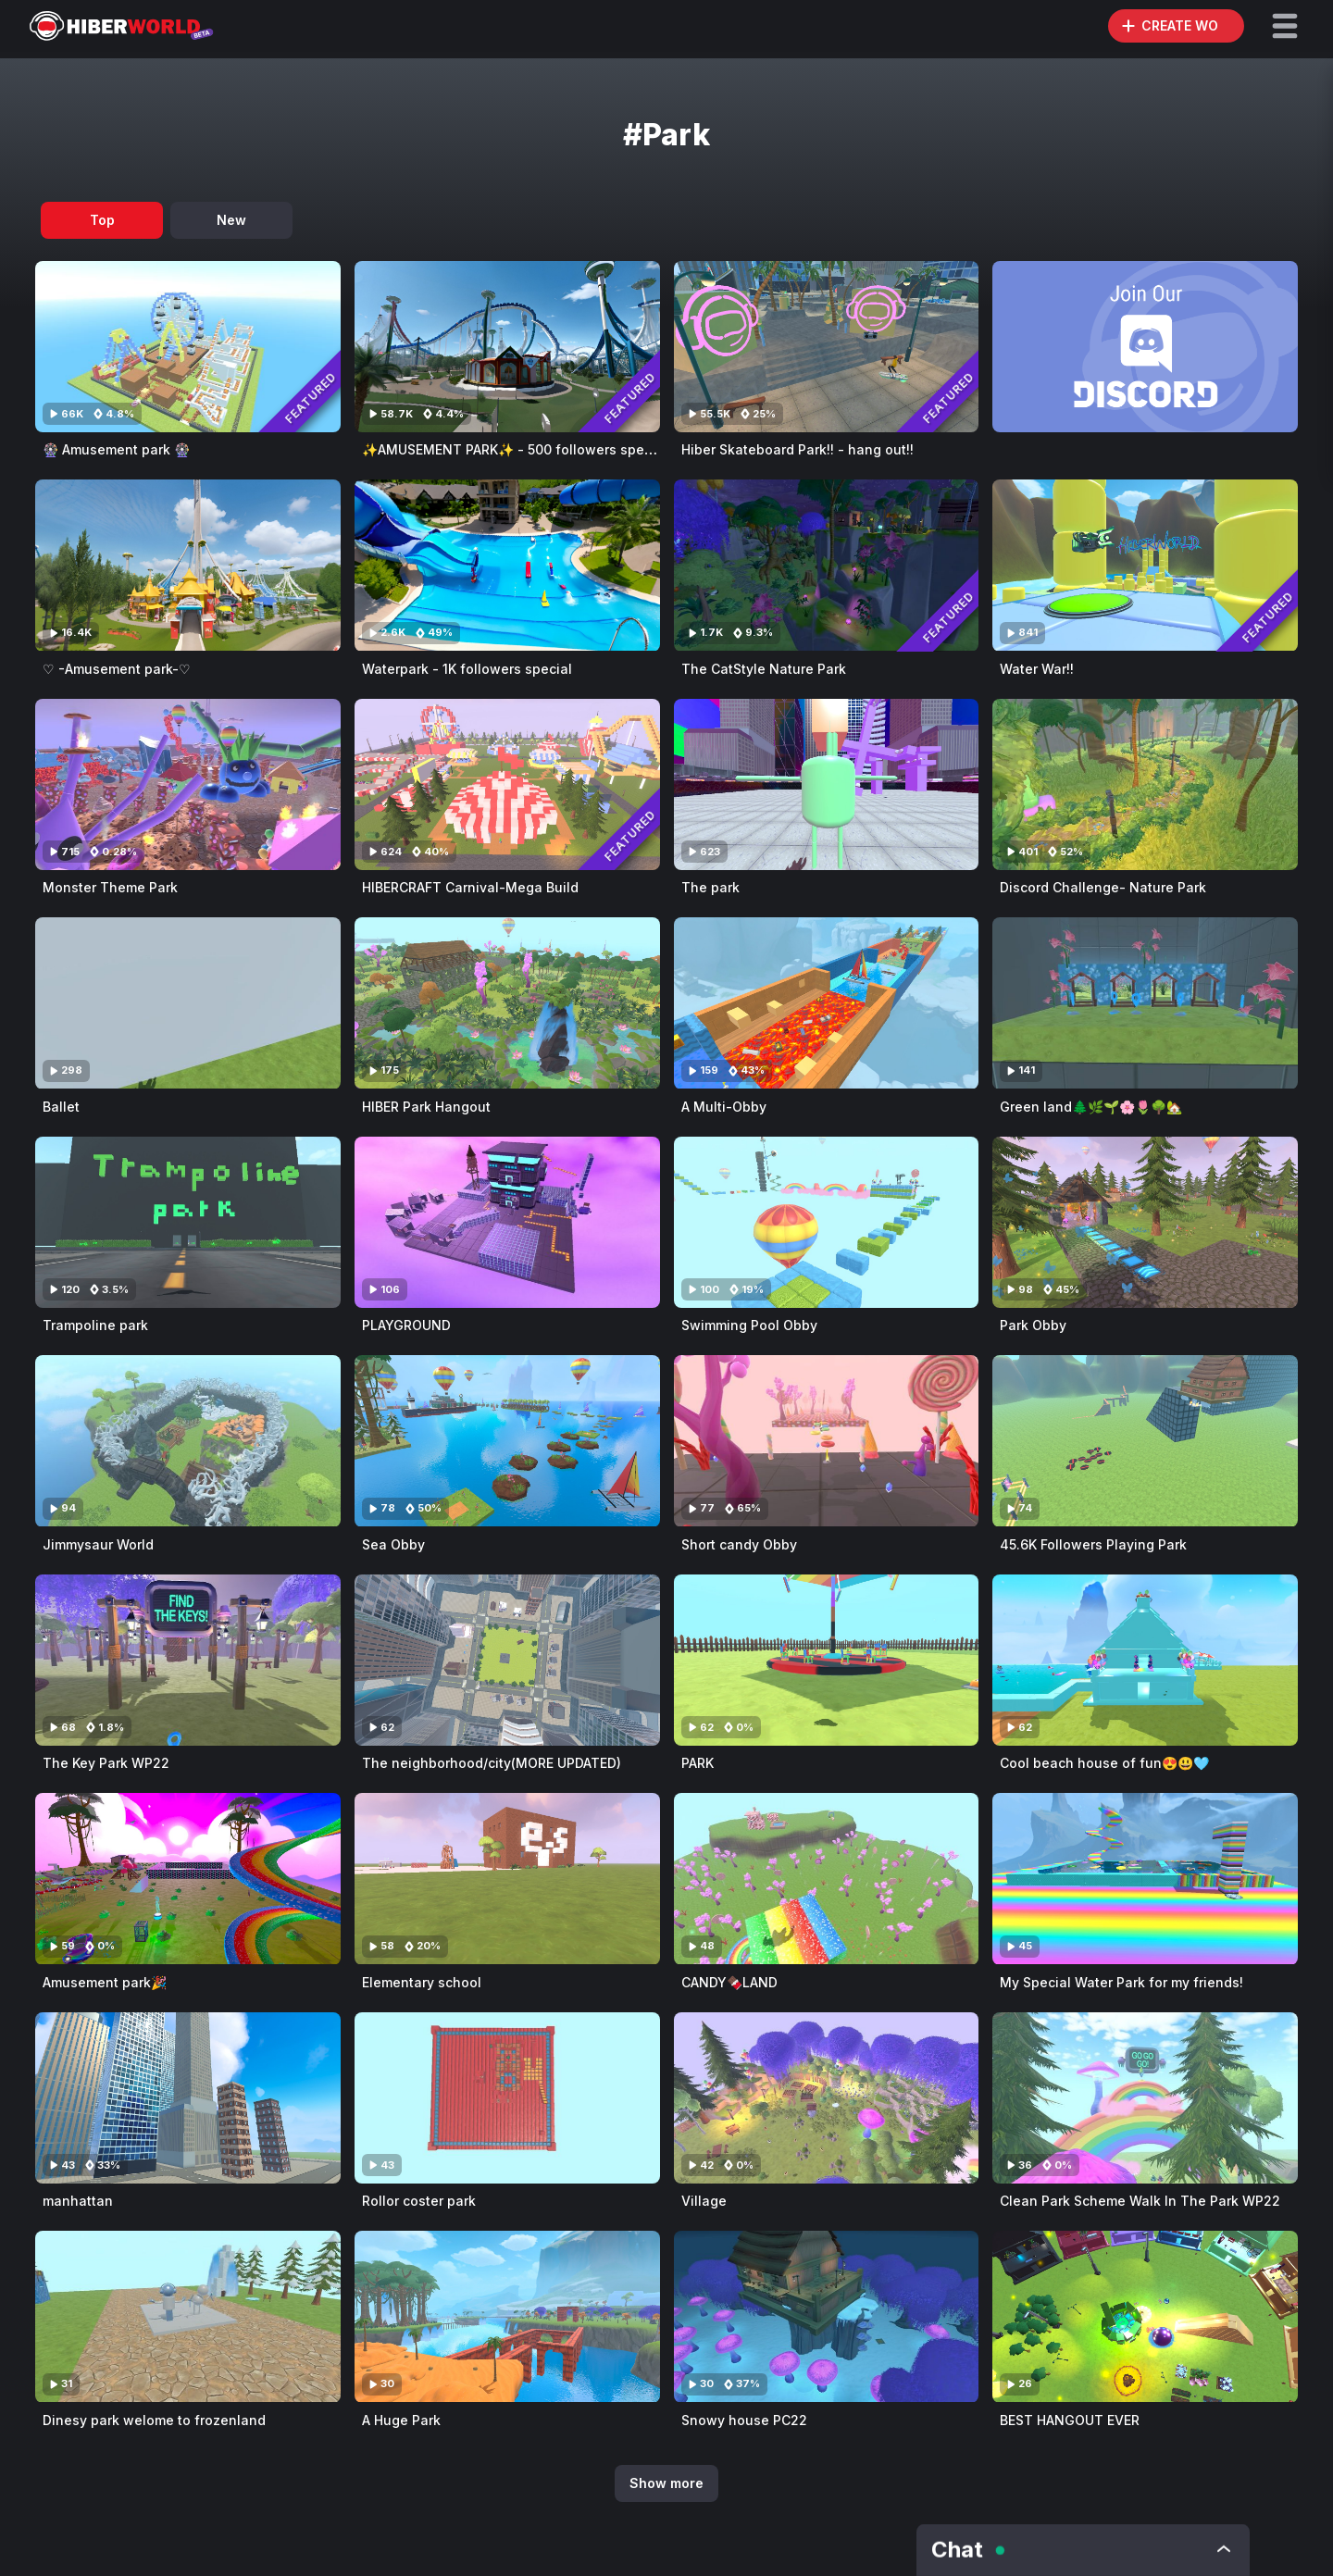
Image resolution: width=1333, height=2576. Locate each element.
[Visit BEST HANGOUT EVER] (1145, 2316)
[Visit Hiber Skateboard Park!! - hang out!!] (826, 346)
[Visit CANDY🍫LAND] (826, 1878)
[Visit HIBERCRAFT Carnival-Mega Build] (507, 784)
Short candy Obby (739, 1544)
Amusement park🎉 (105, 1982)
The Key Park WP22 (106, 1763)
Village (704, 2201)
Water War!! (1037, 669)
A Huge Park (401, 2420)
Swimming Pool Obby (749, 1325)
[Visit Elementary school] (507, 1878)
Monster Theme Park (110, 887)
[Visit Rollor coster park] (507, 2098)
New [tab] (231, 220)
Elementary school (421, 1982)
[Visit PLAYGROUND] (507, 1222)
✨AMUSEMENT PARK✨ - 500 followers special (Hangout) (549, 449)
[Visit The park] (826, 784)
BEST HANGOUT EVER (1070, 2420)
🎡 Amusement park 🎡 (116, 449)
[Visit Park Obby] (1145, 1222)
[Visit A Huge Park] (507, 2316)
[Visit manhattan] (188, 2098)
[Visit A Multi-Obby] (826, 1003)
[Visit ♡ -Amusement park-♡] (188, 565)
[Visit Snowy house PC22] (826, 2316)
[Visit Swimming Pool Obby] (826, 1222)
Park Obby (1033, 1325)
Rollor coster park (419, 2201)
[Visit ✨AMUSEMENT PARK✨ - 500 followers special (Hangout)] (507, 346)
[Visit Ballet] (188, 1003)
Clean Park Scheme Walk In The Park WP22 (1140, 2201)
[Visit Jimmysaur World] (188, 1440)
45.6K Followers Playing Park (1093, 1544)
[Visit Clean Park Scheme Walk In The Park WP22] (1145, 2098)
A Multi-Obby (723, 1106)
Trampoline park (95, 1325)
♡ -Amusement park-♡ (117, 669)
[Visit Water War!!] (1145, 565)
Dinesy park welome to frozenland (154, 2420)
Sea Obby (393, 1544)
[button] (1284, 25)
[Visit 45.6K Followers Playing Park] (1145, 1440)
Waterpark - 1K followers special (467, 669)
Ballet (61, 1106)
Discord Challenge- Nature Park (1103, 887)
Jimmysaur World (98, 1544)
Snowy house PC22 (744, 2420)
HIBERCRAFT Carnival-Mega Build (470, 887)
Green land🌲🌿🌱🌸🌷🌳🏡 (1091, 1106)
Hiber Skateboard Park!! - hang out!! (797, 449)
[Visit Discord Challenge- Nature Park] (1145, 784)
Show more (666, 2483)
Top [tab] (102, 220)
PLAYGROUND (406, 1325)
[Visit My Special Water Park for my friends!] (1145, 1878)
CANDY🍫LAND (729, 1982)
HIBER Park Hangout (426, 1106)
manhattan (78, 2201)
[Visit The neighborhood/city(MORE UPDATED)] (507, 1660)
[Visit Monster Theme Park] (188, 784)
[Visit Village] (826, 2098)
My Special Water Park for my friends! (1121, 1982)
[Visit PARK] (826, 1660)
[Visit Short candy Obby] (826, 1440)
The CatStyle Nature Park (763, 669)
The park (710, 887)
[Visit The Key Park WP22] (188, 1660)
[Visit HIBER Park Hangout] (507, 1003)
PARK (697, 1763)
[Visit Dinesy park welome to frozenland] (188, 2316)
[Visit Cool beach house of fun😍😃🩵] (1145, 1660)
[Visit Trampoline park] (188, 1222)
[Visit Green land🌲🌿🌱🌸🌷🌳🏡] (1145, 1003)
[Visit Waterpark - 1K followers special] (507, 565)
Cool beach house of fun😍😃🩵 (1104, 1763)
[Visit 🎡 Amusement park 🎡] (188, 346)
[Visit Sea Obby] (507, 1440)
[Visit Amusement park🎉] (188, 1878)
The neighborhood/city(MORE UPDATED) (491, 1763)
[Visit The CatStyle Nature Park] (826, 565)
